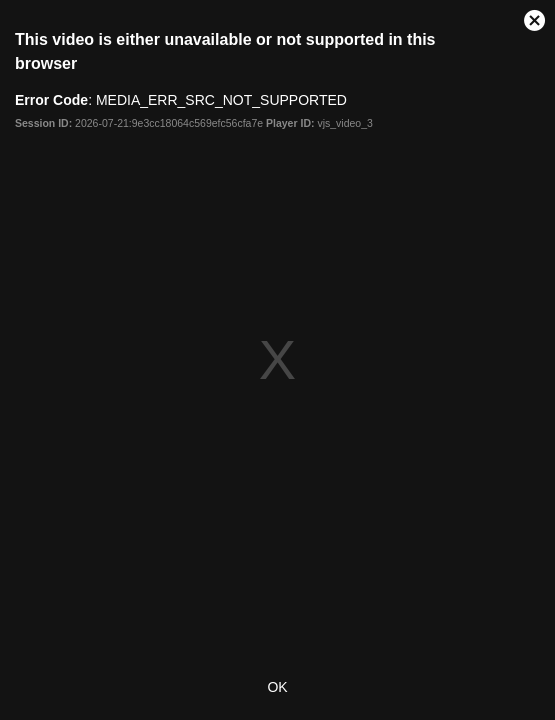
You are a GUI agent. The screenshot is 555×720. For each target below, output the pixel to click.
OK (277, 687)
